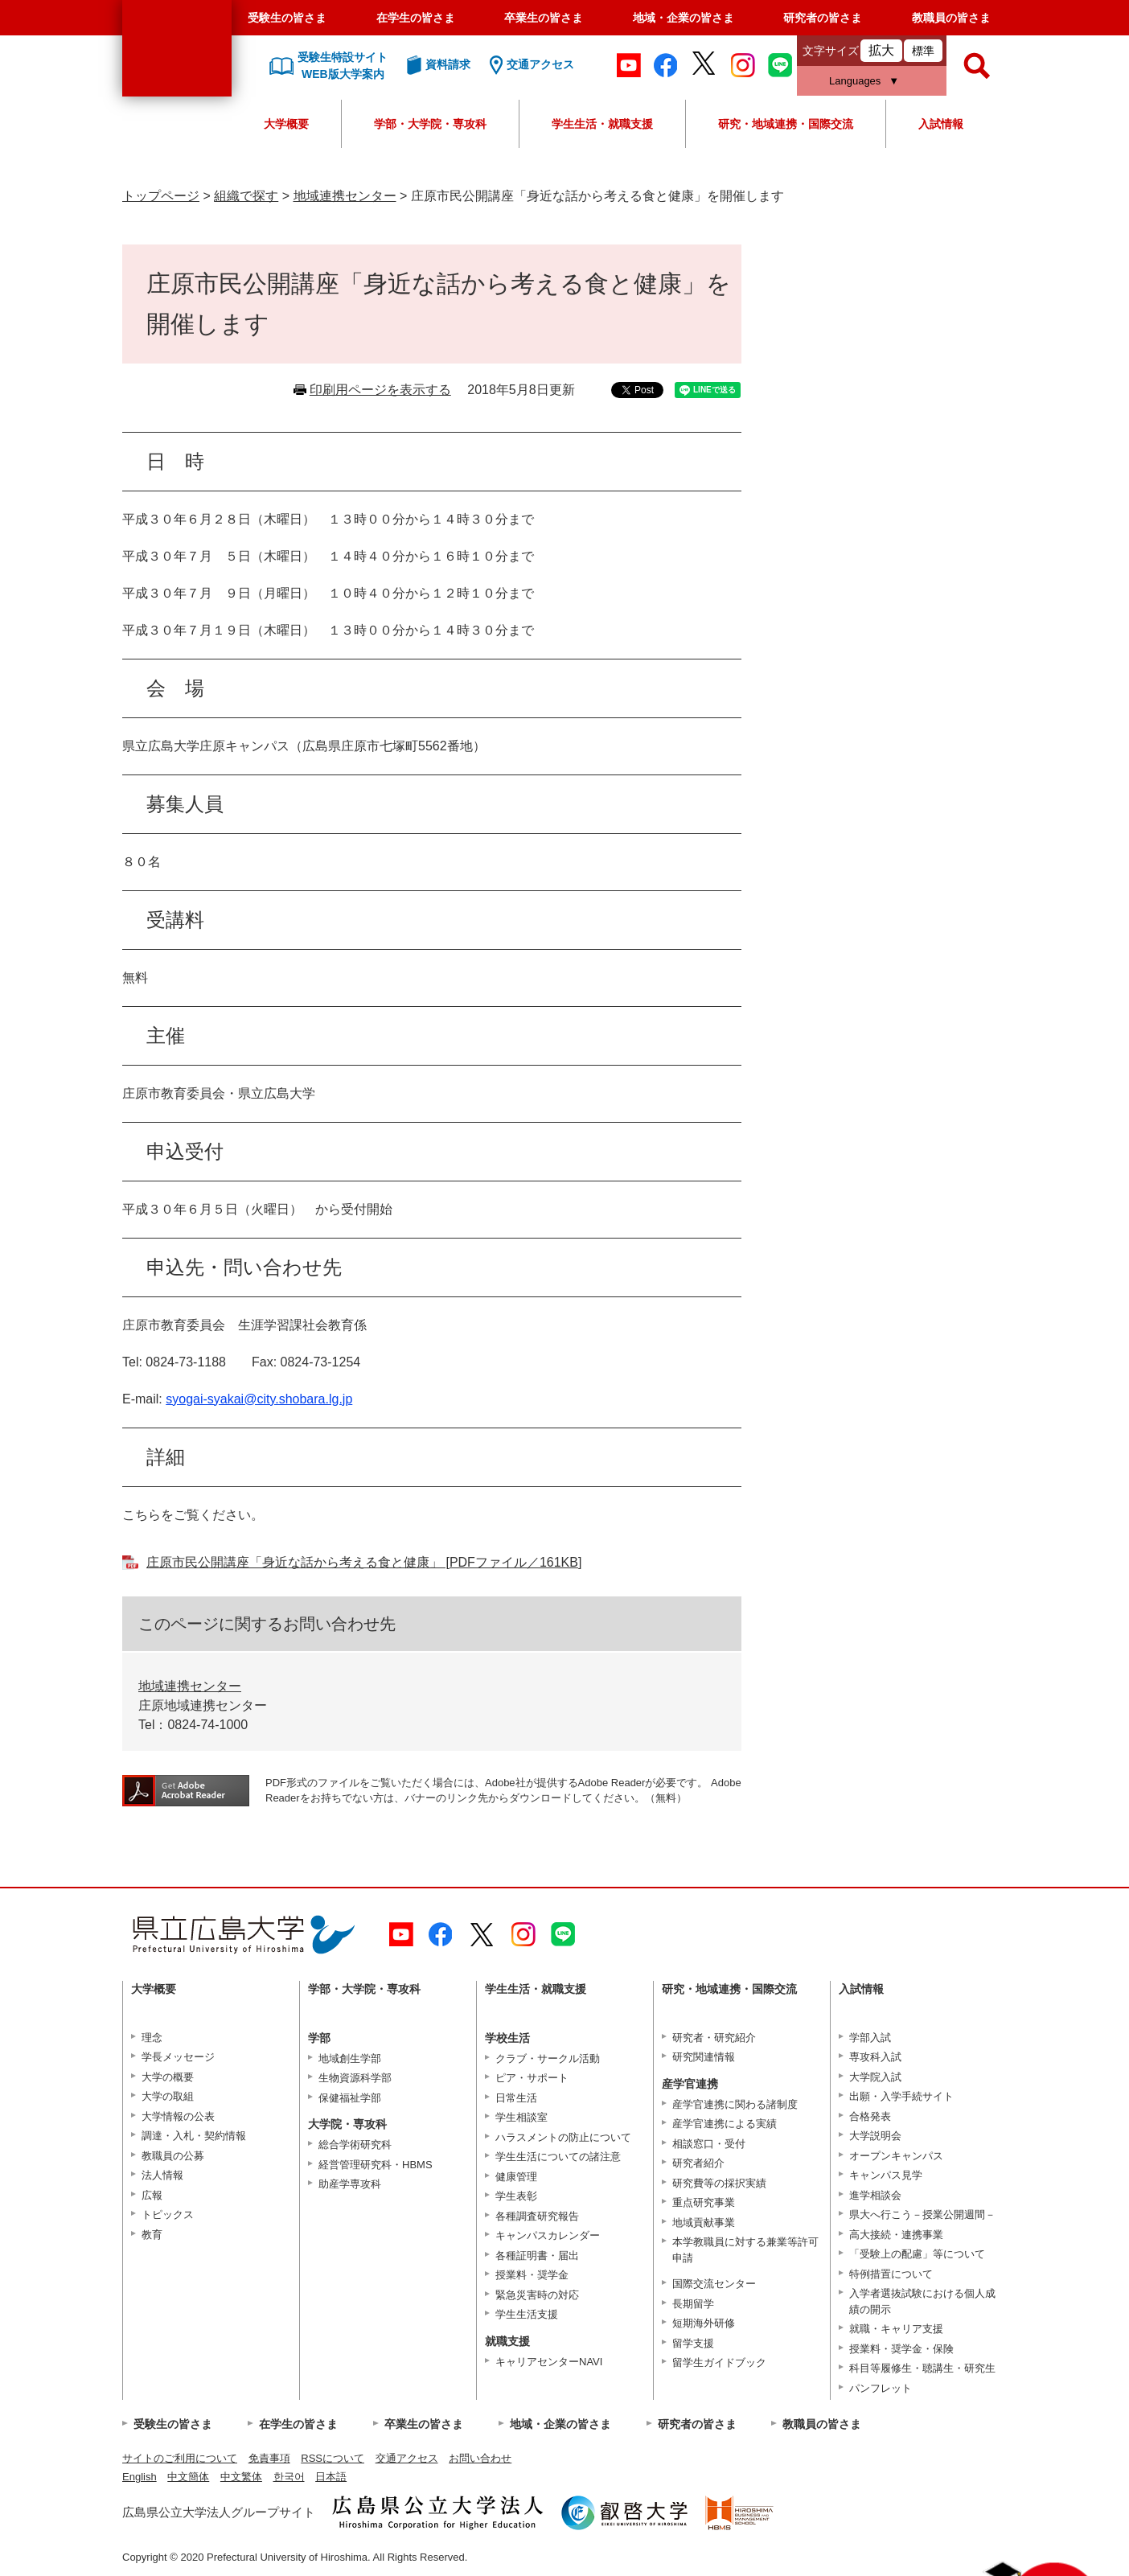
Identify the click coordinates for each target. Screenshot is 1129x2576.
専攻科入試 (875, 2057)
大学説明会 (875, 2136)
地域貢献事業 (703, 2223)
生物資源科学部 (355, 2078)
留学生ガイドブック (719, 2362)
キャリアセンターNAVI (548, 2362)
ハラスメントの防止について (563, 2137)
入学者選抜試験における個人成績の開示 (922, 2301)
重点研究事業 (703, 2202)
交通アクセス (407, 2458)
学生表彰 (516, 2196)
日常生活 (516, 2098)
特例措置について (891, 2274)
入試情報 (940, 123)
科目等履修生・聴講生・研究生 (922, 2368)
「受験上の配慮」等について (917, 2254)
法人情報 (162, 2175)
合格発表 (870, 2116)
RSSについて (332, 2458)
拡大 (881, 50)
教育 (152, 2235)
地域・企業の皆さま (683, 17)
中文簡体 (188, 2477)
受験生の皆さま (287, 17)
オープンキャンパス (896, 2156)
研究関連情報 (703, 2057)
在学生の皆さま (415, 17)
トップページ (160, 196)
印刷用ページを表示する (380, 389)
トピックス (168, 2214)
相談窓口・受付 (708, 2144)
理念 (152, 2038)
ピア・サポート (532, 2078)
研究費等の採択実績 (719, 2183)
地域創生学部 (349, 2058)
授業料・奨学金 (532, 2275)
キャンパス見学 (885, 2175)
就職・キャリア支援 (896, 2329)
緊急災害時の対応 (537, 2295)
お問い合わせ (480, 2458)
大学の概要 (168, 2077)
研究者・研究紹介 (714, 2038)
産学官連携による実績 (724, 2124)
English (139, 2477)
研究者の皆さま (822, 17)
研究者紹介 (698, 2163)
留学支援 (693, 2343)
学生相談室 (521, 2117)
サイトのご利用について (179, 2458)
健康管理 (516, 2177)
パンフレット (880, 2388)
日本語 (331, 2477)
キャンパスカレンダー (547, 2235)
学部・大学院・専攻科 (430, 123)
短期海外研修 (703, 2323)
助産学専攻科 (349, 2184)
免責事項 (269, 2458)
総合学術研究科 (355, 2144)
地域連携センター (345, 196)
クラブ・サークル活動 (547, 2058)
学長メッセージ (178, 2057)
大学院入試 (875, 2077)
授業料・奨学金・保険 (901, 2349)
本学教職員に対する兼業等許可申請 (745, 2250)
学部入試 (870, 2038)
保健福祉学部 (349, 2098)
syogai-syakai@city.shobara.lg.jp (259, 1399)
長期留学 (693, 2304)
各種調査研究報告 (537, 2216)
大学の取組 (168, 2096)
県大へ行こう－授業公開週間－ (922, 2214)
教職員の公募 (173, 2156)
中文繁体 (241, 2477)
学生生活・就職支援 (602, 123)
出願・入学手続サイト (901, 2096)
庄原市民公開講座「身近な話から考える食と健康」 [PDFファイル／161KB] (363, 1562)
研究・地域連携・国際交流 (785, 123)
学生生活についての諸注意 (558, 2157)
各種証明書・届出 (537, 2255)
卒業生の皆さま (543, 17)
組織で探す (246, 196)
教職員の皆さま (951, 17)
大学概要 (286, 123)
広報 (152, 2195)
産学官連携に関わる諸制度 (735, 2104)
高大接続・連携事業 (896, 2235)
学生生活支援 (526, 2314)
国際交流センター (714, 2284)
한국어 (289, 2477)
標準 (923, 50)
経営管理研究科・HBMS (375, 2165)
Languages (855, 81)
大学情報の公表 (178, 2116)
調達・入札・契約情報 (194, 2136)
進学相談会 (875, 2195)
